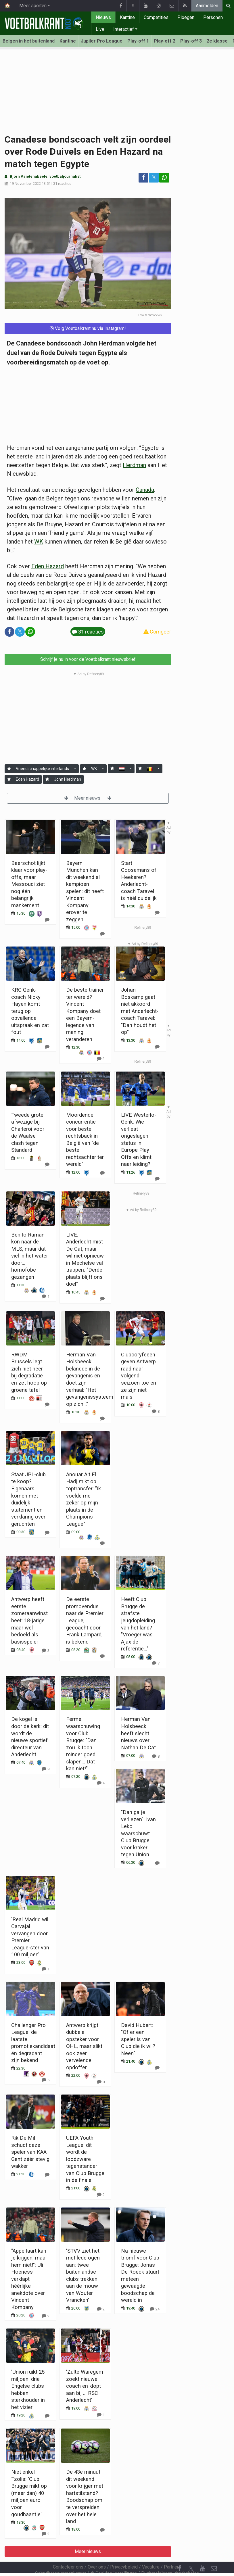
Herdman (134, 465)
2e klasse (217, 41)
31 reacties (62, 183)
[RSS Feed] (179, 2564)
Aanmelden (207, 5)
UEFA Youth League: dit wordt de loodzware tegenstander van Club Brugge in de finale (85, 2159)
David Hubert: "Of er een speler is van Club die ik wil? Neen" (138, 2039)
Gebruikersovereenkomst (60, 2557)
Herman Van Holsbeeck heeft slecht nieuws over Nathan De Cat (138, 1733)
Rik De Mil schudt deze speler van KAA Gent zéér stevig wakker (30, 2152)
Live (100, 29)
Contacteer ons (68, 2551)
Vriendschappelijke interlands (42, 768)
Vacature (151, 2551)
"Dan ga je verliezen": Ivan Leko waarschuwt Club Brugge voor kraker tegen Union (138, 1833)
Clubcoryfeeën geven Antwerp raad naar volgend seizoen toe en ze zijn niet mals (138, 1376)
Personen (213, 17)
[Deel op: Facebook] (143, 178)
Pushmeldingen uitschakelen (170, 2557)
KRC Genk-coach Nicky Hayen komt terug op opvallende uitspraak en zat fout (30, 1011)
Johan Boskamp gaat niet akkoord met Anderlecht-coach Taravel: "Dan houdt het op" (139, 1011)
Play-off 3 (191, 41)
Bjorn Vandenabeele (28, 176)
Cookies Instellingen (113, 2557)
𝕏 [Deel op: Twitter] (153, 177)
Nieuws (103, 17)
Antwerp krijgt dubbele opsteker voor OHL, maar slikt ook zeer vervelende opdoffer (84, 2046)
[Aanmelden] (9, 768)
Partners (172, 2551)
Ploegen (185, 17)
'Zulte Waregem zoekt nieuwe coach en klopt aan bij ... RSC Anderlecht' (84, 2386)
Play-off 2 (164, 41)
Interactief (123, 29)
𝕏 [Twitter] (190, 2552)
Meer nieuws (88, 798)
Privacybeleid (124, 2551)
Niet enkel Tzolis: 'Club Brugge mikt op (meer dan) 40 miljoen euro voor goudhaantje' (29, 2493)
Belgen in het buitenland (29, 41)
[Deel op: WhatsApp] (164, 178)
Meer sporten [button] (33, 5)
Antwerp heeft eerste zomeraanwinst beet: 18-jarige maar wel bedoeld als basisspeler (29, 1620)
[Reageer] (102, 933)
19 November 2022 (25, 183)
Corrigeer (157, 632)
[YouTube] (202, 2553)
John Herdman (67, 779)
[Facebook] (179, 2553)
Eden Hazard (47, 566)
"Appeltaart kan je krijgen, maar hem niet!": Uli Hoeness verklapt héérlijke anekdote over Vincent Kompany (29, 2279)
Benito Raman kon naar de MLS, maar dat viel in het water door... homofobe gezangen (29, 1256)
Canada (145, 489)
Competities (156, 17)
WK (38, 541)
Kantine (127, 17)
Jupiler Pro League (101, 41)
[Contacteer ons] (214, 2553)
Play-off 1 (138, 41)
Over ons (97, 2551)
